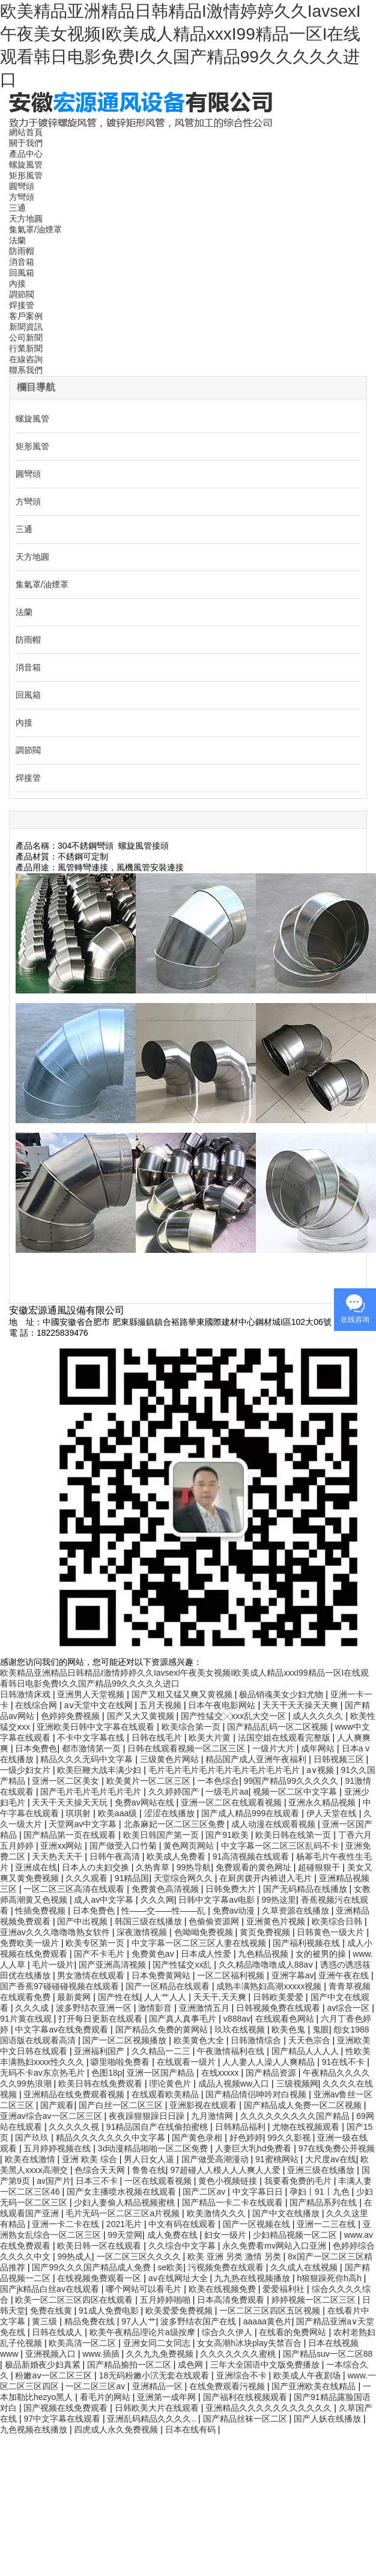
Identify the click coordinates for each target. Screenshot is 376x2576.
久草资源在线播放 (297, 1910)
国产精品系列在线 (324, 2202)
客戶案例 (26, 316)
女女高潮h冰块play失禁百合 (250, 2343)
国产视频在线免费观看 (66, 2408)
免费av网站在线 (146, 1802)
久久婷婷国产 (174, 1791)
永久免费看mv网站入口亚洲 (275, 2245)
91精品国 (132, 1878)
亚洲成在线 (36, 1867)
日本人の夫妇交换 (97, 1867)
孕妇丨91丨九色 (320, 2191)
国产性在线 (119, 1997)
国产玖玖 (33, 2137)
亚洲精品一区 (158, 2386)
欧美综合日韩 (338, 1921)
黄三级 (45, 2321)
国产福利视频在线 (307, 1943)
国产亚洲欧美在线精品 (314, 2386)
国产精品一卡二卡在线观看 (233, 2202)
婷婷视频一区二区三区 (314, 2300)
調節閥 (21, 294)
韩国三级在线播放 (149, 1921)
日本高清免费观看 (232, 2300)
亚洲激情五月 (205, 2008)
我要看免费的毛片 (299, 2181)
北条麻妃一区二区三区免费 (175, 1824)
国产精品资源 (272, 2072)
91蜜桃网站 (277, 2159)
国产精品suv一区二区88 (327, 2354)
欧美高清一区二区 (83, 2343)
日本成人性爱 (207, 1954)
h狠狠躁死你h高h (330, 2278)
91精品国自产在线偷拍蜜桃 (158, 2127)
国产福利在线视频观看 (246, 2397)
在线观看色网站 (286, 2018)
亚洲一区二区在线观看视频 (232, 1802)
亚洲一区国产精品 (161, 2072)
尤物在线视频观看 (307, 2127)
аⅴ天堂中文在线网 (99, 1705)
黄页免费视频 (266, 1932)
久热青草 (154, 1867)
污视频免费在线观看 (227, 2267)
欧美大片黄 (211, 1737)
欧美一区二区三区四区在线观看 (75, 2300)
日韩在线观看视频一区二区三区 (187, 1748)
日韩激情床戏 (26, 1694)
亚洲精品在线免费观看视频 (75, 2094)
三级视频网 (297, 2083)
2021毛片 (125, 2224)
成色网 (191, 2364)
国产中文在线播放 (287, 2213)
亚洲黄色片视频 (277, 1921)
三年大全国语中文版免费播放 (266, 2364)
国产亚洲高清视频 (113, 1964)
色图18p (106, 2072)
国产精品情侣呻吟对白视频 (257, 2094)
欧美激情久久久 (217, 2213)
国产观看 (57, 2105)
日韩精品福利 (241, 2127)
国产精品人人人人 (306, 2051)
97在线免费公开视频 (337, 2148)
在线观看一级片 (187, 2062)
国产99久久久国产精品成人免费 (92, 2267)
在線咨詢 (26, 359)
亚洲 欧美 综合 (91, 2159)
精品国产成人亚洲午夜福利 (257, 1759)
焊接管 (21, 305)
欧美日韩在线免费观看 (101, 2083)
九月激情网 (213, 2116)
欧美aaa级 (118, 1813)
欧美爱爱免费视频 (180, 2310)
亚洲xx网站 (62, 1845)
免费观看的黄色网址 (255, 1867)
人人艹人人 (166, 1997)
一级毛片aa (227, 1791)
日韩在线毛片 (158, 1737)
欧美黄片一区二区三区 (149, 1781)
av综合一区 (349, 2008)
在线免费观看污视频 (228, 2386)
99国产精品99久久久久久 (292, 1781)
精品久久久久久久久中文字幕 (112, 2137)
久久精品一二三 (162, 2051)
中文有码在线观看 (183, 2224)
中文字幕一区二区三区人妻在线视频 (200, 1943)
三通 (17, 208)
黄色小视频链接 (228, 2181)
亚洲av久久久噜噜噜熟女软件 (56, 1932)
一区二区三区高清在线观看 (75, 1889)
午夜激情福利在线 (232, 2051)
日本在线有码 (191, 2429)
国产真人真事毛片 (184, 2018)
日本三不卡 (98, 2181)
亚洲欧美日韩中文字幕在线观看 (97, 1727)
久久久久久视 (75, 2127)
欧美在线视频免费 (223, 2289)
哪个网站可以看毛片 (145, 2289)
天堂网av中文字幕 (84, 1824)
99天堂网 (125, 2235)
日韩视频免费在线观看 (279, 2008)
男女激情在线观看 (92, 1975)
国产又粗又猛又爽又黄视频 (183, 1694)
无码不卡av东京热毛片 (43, 2072)
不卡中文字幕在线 (92, 1737)
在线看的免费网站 (294, 2332)
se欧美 (170, 2267)
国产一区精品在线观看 (169, 1986)
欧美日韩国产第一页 (162, 1835)
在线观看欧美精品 (166, 2094)
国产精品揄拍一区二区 (130, 2364)
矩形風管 (26, 175)
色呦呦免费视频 (204, 1932)
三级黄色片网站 (170, 1759)
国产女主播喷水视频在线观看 (122, 2191)
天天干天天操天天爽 (301, 1705)
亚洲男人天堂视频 (92, 1694)
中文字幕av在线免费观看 (63, 2029)
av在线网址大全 (179, 2278)
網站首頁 (26, 132)
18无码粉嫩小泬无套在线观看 (155, 2375)
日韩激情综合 (257, 2040)
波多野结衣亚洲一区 (95, 2008)
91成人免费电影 (110, 2310)
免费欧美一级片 (30, 1943)
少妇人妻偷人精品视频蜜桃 (125, 2202)
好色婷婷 (246, 2137)
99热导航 (194, 1867)
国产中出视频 (83, 1921)
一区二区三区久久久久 (140, 2256)
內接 (17, 283)
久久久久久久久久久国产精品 (296, 2116)
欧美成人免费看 (177, 1856)
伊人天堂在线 (332, 1813)
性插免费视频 (41, 1910)
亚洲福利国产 (100, 2051)
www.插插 (101, 2354)
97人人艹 (138, 2321)
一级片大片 (274, 1748)
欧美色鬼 (289, 2029)
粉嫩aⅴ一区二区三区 (54, 2375)
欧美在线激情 (31, 2159)
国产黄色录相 (198, 2137)
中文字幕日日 (258, 2191)
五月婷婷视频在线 (58, 2148)
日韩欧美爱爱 (279, 1997)
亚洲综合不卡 (242, 2375)
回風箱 (21, 272)
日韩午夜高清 (115, 1856)
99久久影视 (289, 2137)
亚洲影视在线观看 (204, 2105)
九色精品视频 (264, 1954)
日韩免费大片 (231, 1889)
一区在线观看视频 (159, 2181)
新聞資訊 (26, 327)
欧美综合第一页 (192, 1727)
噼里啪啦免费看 (121, 2062)
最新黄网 (75, 1997)
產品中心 (26, 154)
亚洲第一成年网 (167, 2397)
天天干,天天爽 (221, 1997)
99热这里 (278, 1900)
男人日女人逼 (150, 2159)
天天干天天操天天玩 (71, 1802)
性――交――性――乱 (164, 1910)
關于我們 (26, 143)
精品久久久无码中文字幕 (87, 1759)
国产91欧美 (227, 1835)
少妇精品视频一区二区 (296, 2235)
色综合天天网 (100, 2170)
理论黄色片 (171, 2083)
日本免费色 (36, 1748)
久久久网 (157, 1900)
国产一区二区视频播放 (125, 2040)
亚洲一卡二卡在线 (67, 2224)
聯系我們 (26, 370)
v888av (236, 2018)
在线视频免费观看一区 (100, 2278)
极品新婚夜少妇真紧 (44, 2364)
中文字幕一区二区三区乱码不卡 (281, 1845)
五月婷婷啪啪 (166, 2300)
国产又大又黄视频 (142, 1716)
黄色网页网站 (189, 1845)
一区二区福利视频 (232, 1975)
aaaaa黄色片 (267, 2321)
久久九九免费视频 (161, 2354)
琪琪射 (79, 1813)
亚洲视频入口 (51, 2354)
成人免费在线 (173, 2235)
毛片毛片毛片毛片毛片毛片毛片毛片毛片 (225, 1770)
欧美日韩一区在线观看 (100, 2245)
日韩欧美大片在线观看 (158, 2408)
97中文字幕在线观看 (62, 2418)
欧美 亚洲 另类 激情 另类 (235, 2256)
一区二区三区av (96, 2386)
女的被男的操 (322, 1954)
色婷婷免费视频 (71, 1716)
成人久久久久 (319, 1716)
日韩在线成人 (58, 2332)
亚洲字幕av (292, 1975)
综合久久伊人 (228, 2332)
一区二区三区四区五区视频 (271, 2310)
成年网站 (319, 1748)
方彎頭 (21, 197)
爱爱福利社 (284, 2289)
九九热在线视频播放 (253, 2278)
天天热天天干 (58, 1856)
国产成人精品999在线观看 (251, 1813)
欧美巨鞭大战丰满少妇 (100, 1770)
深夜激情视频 (143, 1932)
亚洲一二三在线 (327, 2224)
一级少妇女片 (26, 1770)
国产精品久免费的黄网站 (162, 2029)
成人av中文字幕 (105, 1900)
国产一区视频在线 (258, 2224)
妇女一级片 (226, 2235)
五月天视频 (161, 1705)
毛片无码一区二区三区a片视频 (123, 2213)
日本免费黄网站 (162, 1975)
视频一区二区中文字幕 (296, 1791)
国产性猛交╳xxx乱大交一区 (234, 1716)
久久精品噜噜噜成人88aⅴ (267, 1964)
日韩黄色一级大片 (331, 1932)
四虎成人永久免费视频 (117, 2429)
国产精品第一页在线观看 (70, 1835)
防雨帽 (21, 251)
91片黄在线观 (26, 2018)
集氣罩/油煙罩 (35, 229)
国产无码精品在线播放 (306, 1889)
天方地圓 (26, 218)
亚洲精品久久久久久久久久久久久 (269, 2408)
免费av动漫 (235, 1910)
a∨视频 (321, 1770)
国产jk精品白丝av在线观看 (51, 2289)
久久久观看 (87, 1878)
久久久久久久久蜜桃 (239, 2354)
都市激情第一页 (92, 1748)
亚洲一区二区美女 (67, 1781)
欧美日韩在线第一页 (294, 1835)
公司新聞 (26, 337)
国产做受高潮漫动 (216, 2159)
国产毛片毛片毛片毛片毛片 (92, 1791)
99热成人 (74, 2256)
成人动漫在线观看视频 (274, 1824)
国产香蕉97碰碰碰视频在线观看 (60, 1986)
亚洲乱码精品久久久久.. (152, 2418)
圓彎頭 (21, 186)
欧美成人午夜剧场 (308, 2375)
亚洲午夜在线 (344, 1975)
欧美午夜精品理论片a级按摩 (143, 2332)
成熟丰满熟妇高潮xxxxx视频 (270, 1986)
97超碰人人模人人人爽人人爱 (226, 2170)
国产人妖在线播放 (328, 2418)
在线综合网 (37, 1705)
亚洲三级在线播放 (322, 2170)
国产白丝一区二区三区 (122, 2105)
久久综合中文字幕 (183, 2245)
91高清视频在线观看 (252, 1856)
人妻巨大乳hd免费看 (254, 2148)
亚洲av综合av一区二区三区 (52, 2116)
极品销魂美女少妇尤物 (282, 1694)
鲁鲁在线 (149, 2170)
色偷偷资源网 (215, 1921)
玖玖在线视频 (240, 2029)
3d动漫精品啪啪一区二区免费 (154, 2148)
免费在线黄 (52, 2310)
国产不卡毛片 (100, 1954)
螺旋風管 (26, 164)
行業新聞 (26, 348)
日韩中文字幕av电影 (217, 1900)
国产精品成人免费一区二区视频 (304, 2105)
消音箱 (21, 262)
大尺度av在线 (330, 2159)
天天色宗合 (310, 2040)
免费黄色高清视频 (166, 1889)
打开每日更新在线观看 (101, 2018)
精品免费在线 (90, 2321)
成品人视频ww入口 (234, 2083)
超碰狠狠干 (320, 1867)
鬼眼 (320, 2029)
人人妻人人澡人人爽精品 (269, 2062)
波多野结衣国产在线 (199, 2321)
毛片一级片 (53, 1964)
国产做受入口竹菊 (124, 1845)
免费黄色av (154, 1954)
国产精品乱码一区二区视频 (278, 1727)
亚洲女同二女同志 (158, 2343)
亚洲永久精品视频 (323, 1802)
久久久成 (33, 2008)
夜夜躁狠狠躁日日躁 (148, 2116)
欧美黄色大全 (200, 2040)
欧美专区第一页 (96, 1943)
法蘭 (17, 240)
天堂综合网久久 (184, 1878)
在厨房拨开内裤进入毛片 (266, 1878)
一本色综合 (218, 1781)
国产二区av (205, 2191)
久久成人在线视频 (305, 2267)
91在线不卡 (344, 2062)
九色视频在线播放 (35, 2429)
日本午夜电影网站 (223, 1705)
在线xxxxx (221, 2072)
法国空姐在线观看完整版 (285, 1737)
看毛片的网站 (106, 2397)
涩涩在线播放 (170, 1813)
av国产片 (54, 2181)
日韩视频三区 (340, 1759)
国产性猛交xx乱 (183, 1964)
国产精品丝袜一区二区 (246, 2418)
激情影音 (156, 2008)
